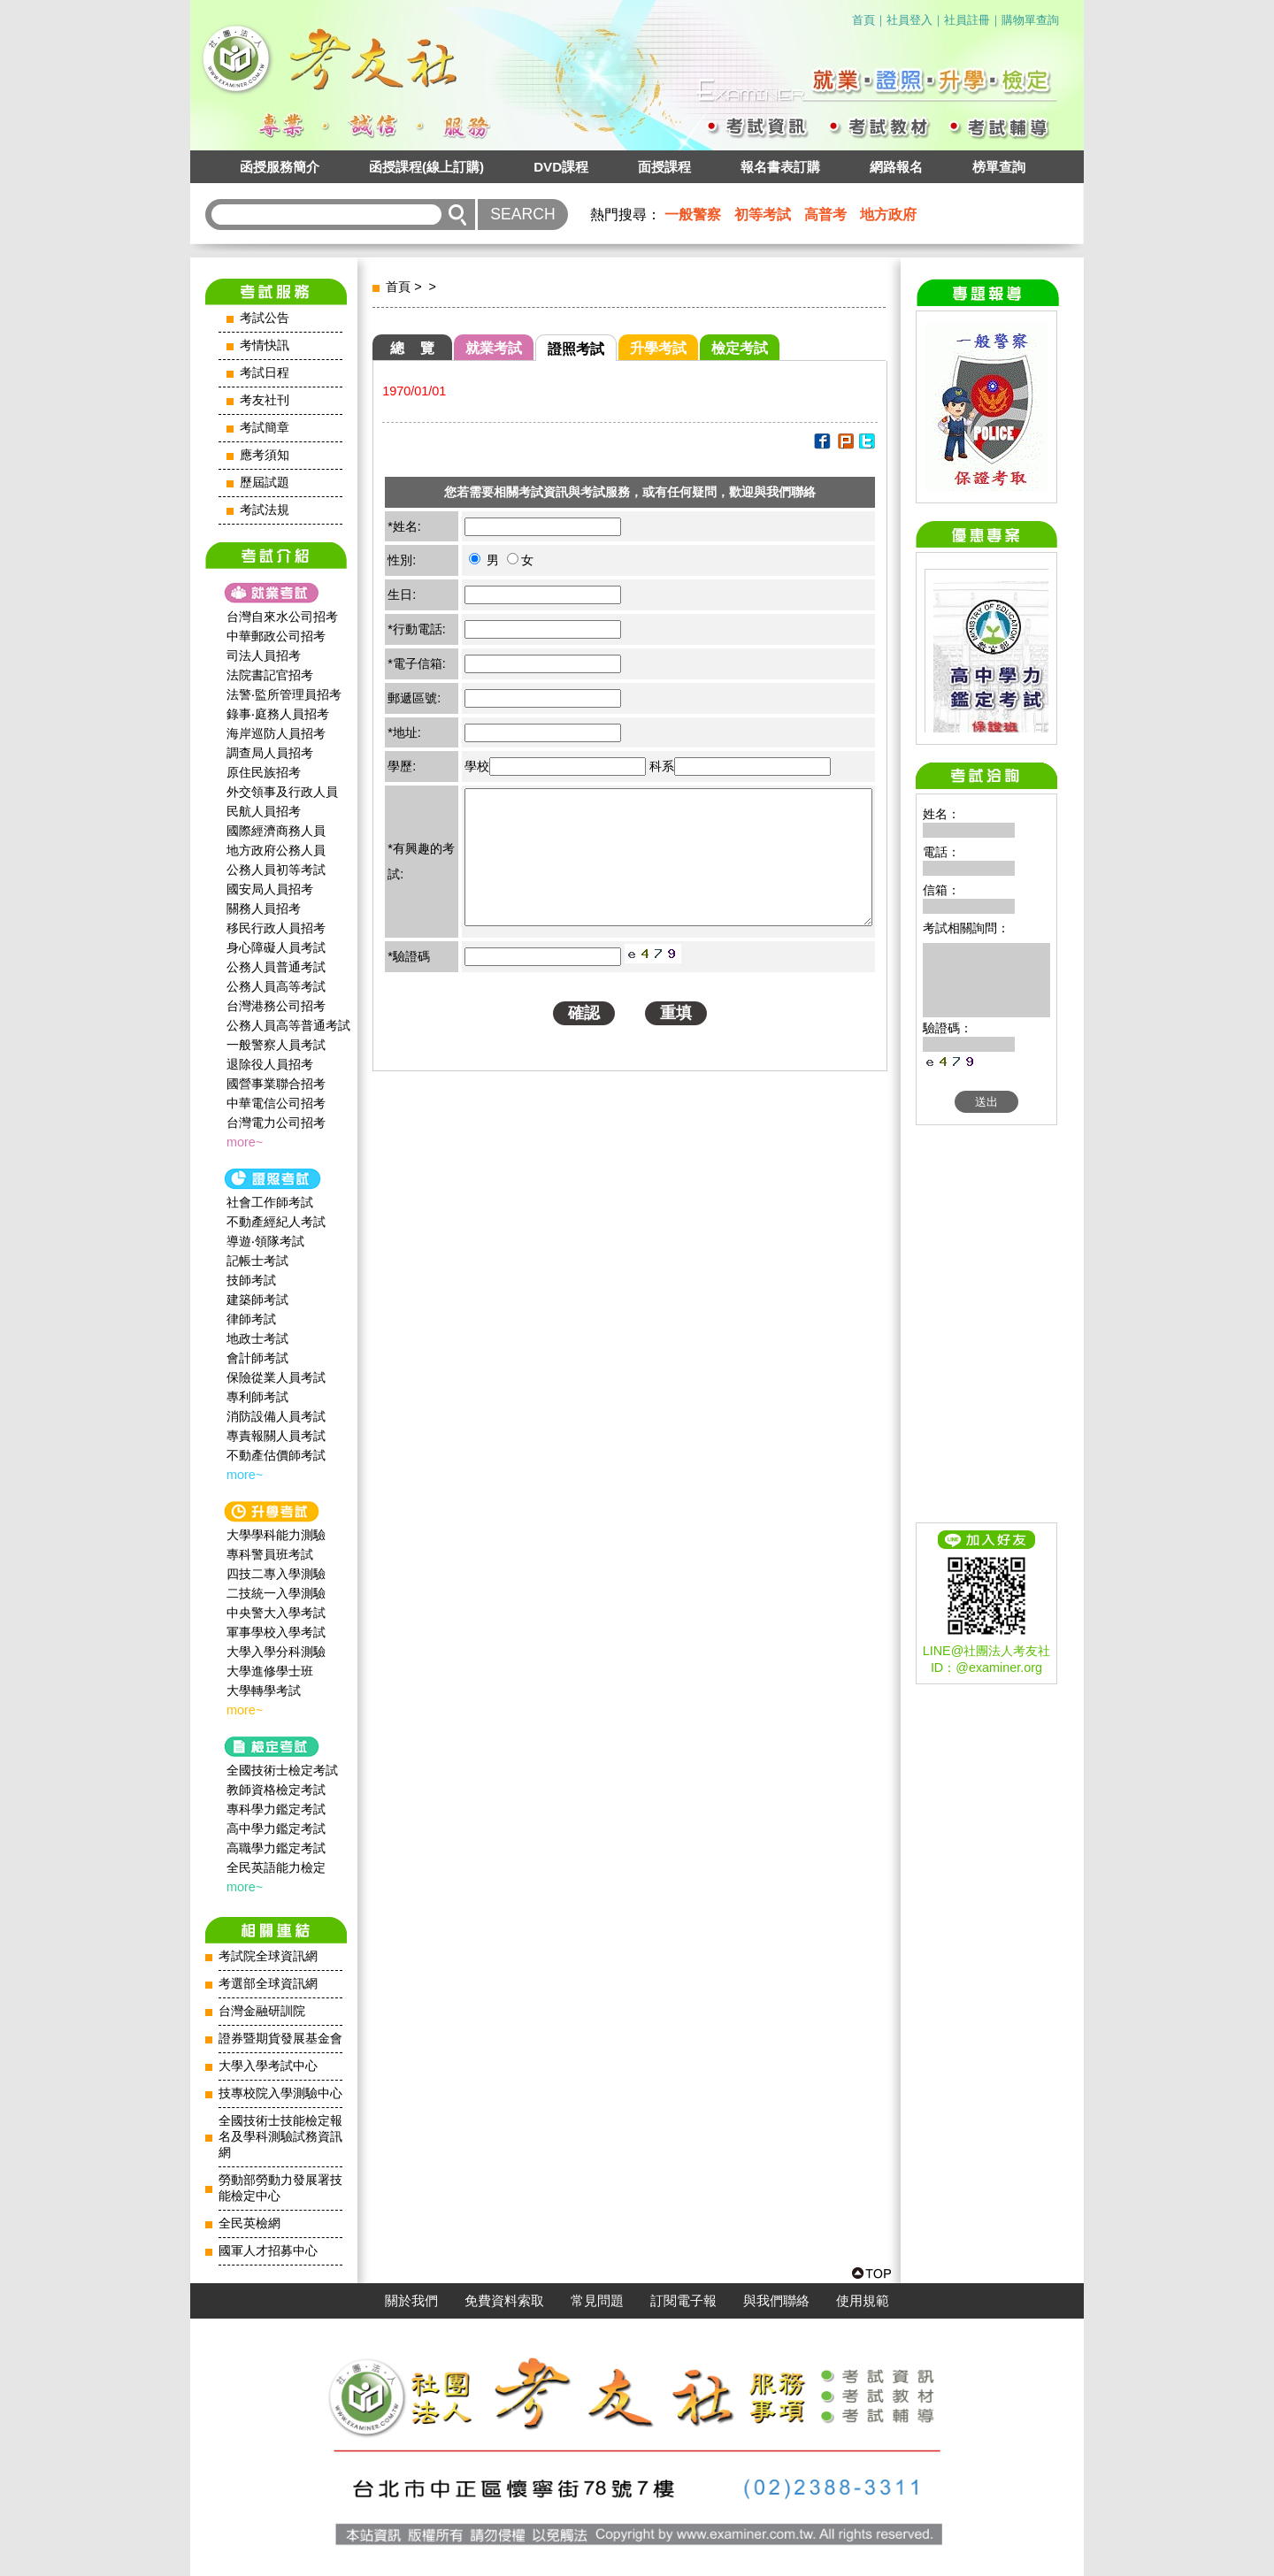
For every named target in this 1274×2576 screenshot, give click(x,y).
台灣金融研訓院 (262, 2011)
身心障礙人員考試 (276, 947)
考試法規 (264, 510)
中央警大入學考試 (276, 1613)
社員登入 (909, 20)
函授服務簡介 (279, 166)
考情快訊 (264, 345)
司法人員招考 (263, 655)
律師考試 (251, 1319)
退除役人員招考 (269, 1064)
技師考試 (251, 1280)
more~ (244, 1142)
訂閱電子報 (683, 2301)
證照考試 (576, 348)
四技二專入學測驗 (276, 1574)
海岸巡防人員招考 (276, 733)
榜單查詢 (998, 166)
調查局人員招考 (269, 753)
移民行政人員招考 (276, 928)
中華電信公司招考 (276, 1103)
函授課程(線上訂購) (426, 166)
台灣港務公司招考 (276, 1006)
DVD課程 (560, 166)
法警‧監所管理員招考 (284, 694)
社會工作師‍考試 (269, 1202)
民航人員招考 (263, 811)
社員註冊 (967, 20)
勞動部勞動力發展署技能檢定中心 (280, 2188)
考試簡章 (264, 427)
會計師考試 (257, 1358)
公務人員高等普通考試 (288, 1025)
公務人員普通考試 (276, 967)
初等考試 (762, 214)
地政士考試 (257, 1338)
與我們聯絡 (776, 2301)
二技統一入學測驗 (276, 1593)
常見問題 (597, 2301)
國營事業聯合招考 (276, 1084)
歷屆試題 (264, 482)
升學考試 (658, 348)
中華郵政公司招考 (276, 636)
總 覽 (412, 348)
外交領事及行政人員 (282, 792)
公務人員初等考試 (276, 869)
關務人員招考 (263, 908)
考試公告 (264, 318)
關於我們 (411, 2301)
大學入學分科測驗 (276, 1651)
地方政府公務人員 (276, 850)
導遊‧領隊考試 (265, 1241)
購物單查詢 (1030, 20)
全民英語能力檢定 (276, 1867)
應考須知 (264, 455)
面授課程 (664, 166)
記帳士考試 (257, 1261)
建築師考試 (257, 1299)
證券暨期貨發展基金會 (280, 2038)
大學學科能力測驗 (276, 1535)
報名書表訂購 (780, 166)
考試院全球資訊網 (268, 1956)
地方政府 (888, 214)
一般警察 (692, 214)
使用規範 (862, 2301)
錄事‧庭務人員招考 (277, 714)
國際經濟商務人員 (276, 831)
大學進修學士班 (269, 1671)
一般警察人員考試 (276, 1045)
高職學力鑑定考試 (276, 1848)
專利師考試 (257, 1397)
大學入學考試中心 (268, 2066)
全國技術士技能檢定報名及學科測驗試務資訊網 (280, 2136)
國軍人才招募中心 (268, 2251)
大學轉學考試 (263, 1690)
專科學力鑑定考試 (276, 1809)
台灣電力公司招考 (276, 1123)
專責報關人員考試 (276, 1436)
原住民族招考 (263, 772)
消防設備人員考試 (276, 1416)
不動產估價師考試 (276, 1455)
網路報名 (896, 166)
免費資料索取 (504, 2301)
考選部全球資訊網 (268, 1983)
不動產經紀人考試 (276, 1222)
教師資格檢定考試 (276, 1789)
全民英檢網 (249, 2223)
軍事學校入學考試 (276, 1632)
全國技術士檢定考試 (282, 1770)
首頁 (863, 20)
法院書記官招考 (269, 675)
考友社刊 (264, 400)
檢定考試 (739, 348)
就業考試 (493, 348)
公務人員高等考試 (276, 986)
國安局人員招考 (269, 889)
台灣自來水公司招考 (282, 617)
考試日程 (264, 373)
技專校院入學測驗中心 (280, 2093)
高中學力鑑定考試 (276, 1828)
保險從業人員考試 (276, 1377)
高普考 (825, 214)
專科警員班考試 (269, 1554)
